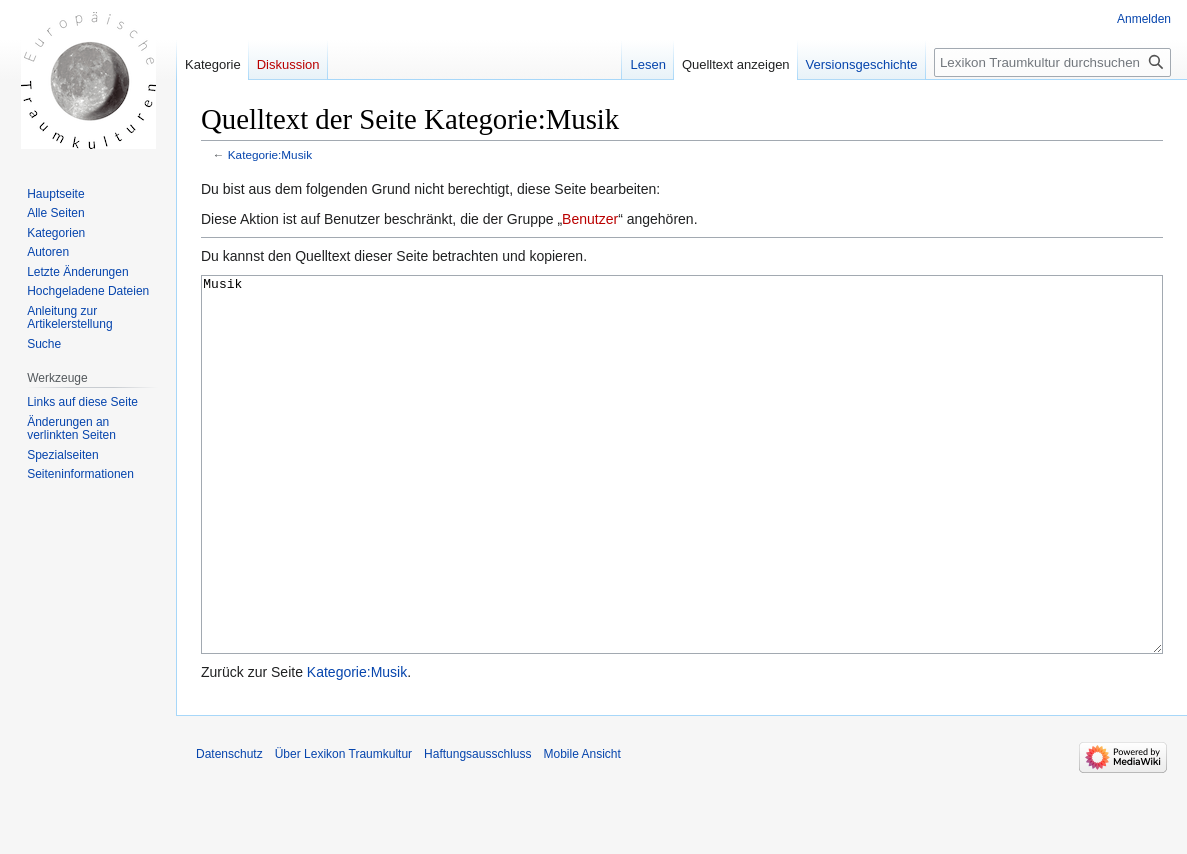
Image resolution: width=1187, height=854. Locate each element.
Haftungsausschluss (477, 829)
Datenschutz (229, 829)
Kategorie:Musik (270, 154)
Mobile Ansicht (581, 829)
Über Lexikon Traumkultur (343, 829)
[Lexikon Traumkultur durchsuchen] (1052, 62)
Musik (682, 502)
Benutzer (590, 219)
